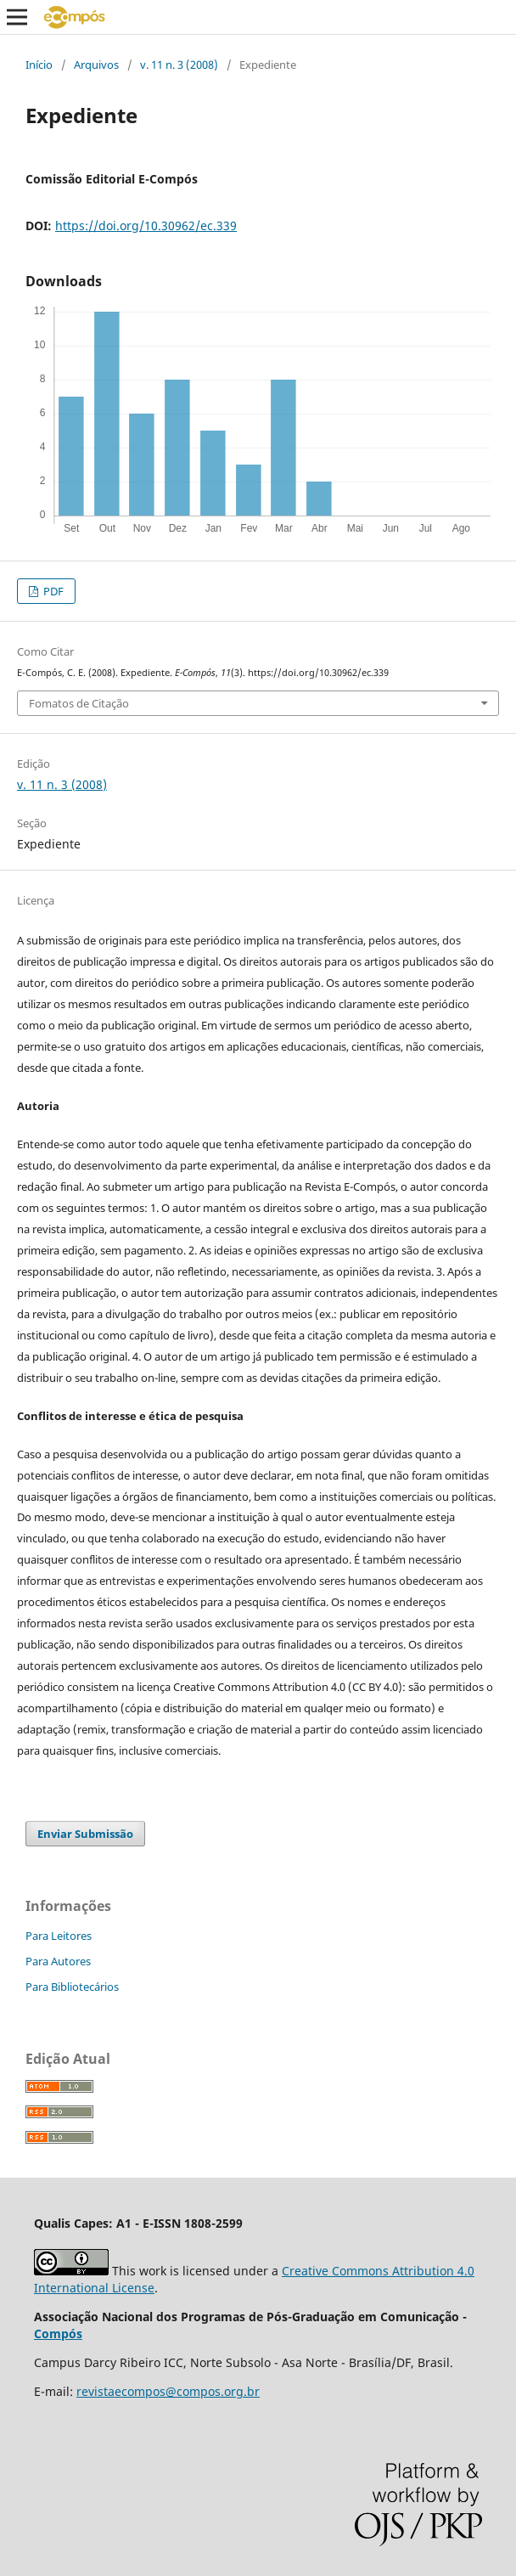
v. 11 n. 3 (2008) (179, 64)
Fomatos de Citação (79, 703)
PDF (52, 591)
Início (39, 64)
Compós (58, 2333)
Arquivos (96, 64)
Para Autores (58, 1961)
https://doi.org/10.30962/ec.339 (146, 225)
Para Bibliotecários (72, 1986)
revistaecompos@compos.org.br (168, 2391)
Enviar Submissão (85, 1833)
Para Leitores (58, 1935)
